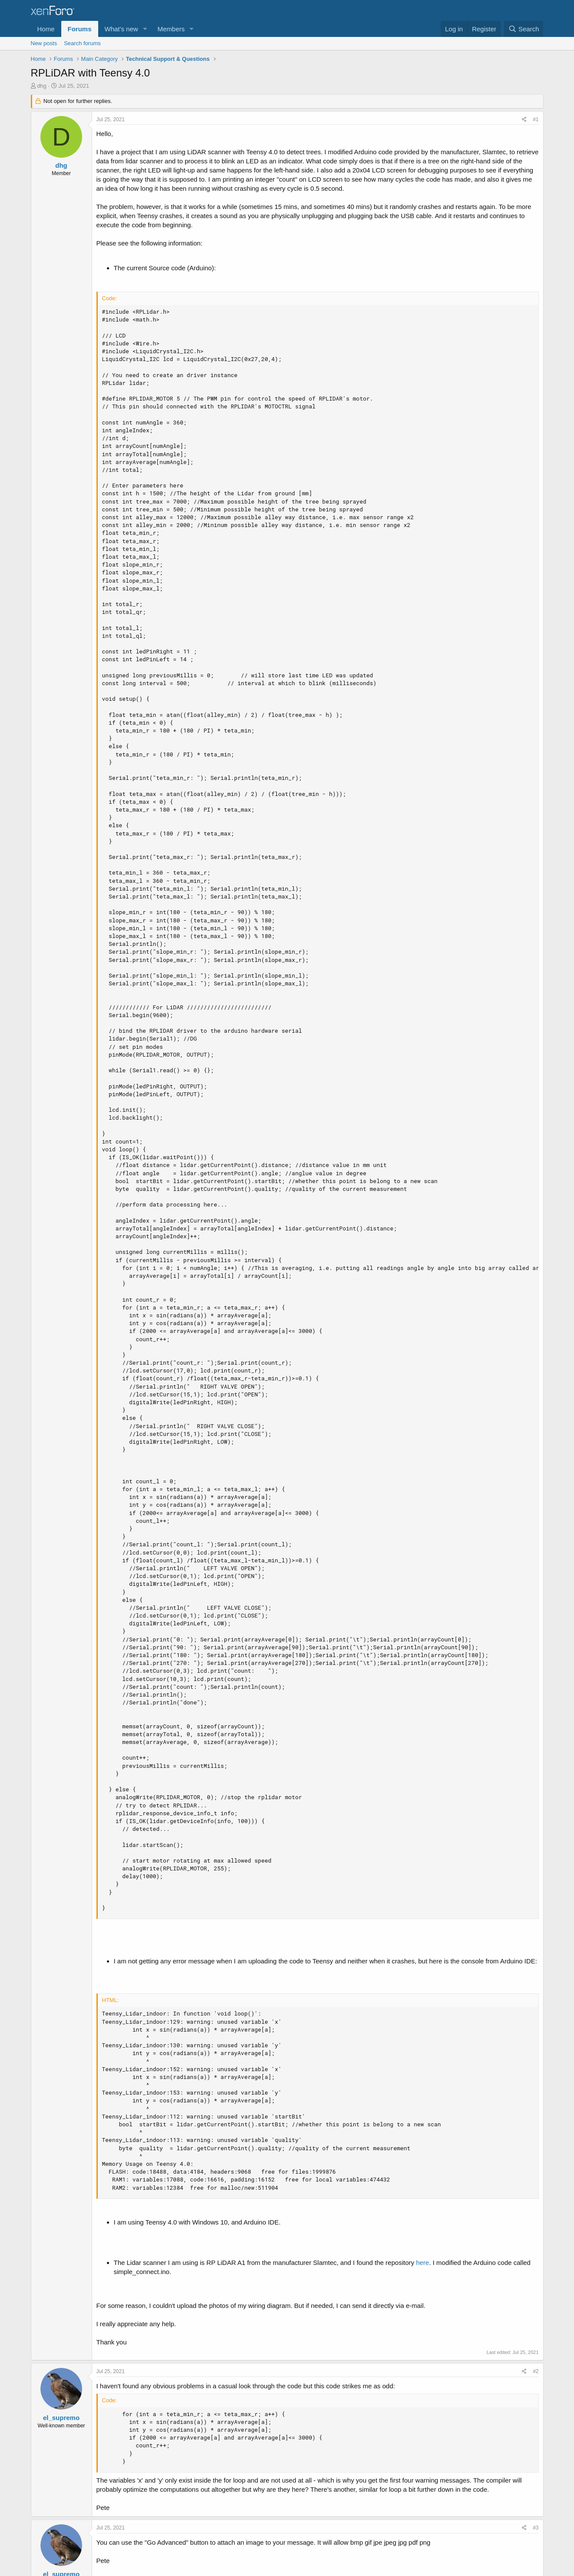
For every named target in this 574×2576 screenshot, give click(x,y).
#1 (535, 119)
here (422, 2262)
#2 (535, 2371)
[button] (145, 29)
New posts (44, 43)
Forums (80, 29)
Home (46, 29)
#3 (535, 2528)
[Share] (524, 120)
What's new (121, 29)
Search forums (82, 43)
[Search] (524, 29)
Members (171, 29)
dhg (41, 86)
